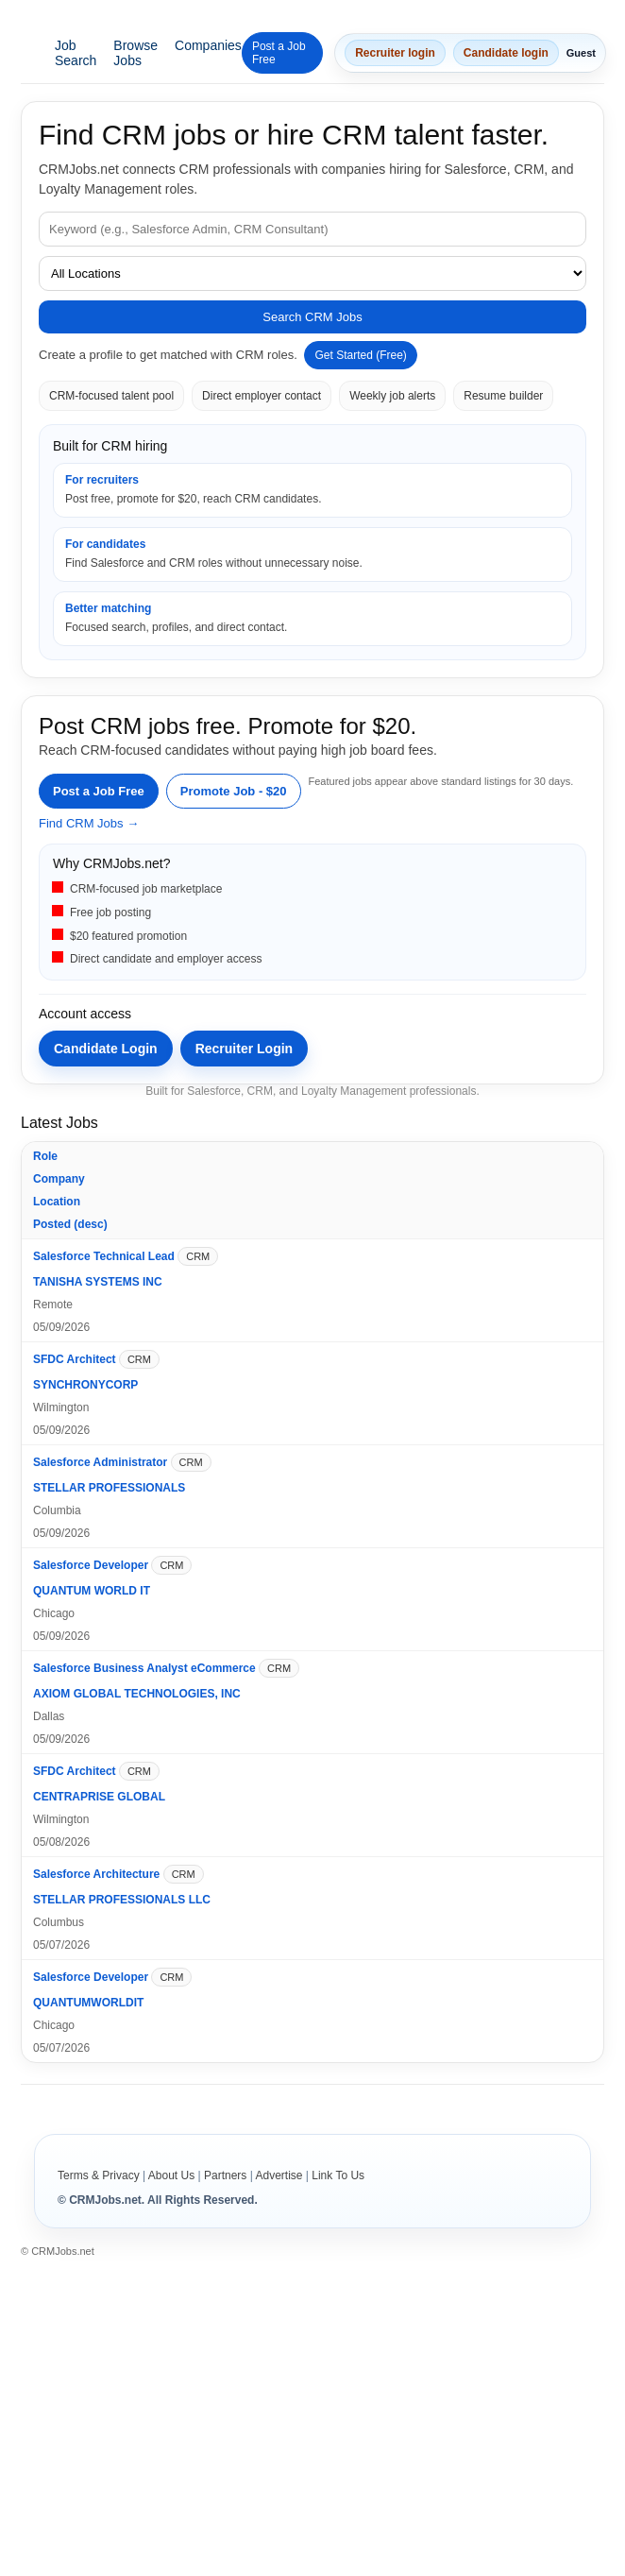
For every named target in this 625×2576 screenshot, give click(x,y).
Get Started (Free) (360, 355)
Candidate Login (106, 1048)
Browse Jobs (135, 53)
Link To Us (338, 2175)
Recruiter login (395, 53)
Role (45, 1156)
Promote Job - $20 (233, 791)
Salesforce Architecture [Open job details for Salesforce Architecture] (96, 1874)
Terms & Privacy (99, 2175)
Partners (225, 2175)
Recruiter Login (244, 1048)
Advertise (278, 2175)
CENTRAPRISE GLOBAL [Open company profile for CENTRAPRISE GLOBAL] (99, 1796)
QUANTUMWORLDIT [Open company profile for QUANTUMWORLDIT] (88, 2002)
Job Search (75, 53)
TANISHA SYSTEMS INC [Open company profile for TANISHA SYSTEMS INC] (97, 1281)
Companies (208, 45)
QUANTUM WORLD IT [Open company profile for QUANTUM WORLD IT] (91, 1590)
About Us (171, 2175)
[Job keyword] (312, 229)
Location (56, 1201)
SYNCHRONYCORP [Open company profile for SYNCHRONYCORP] (85, 1384)
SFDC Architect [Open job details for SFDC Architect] (74, 1359)
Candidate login (506, 53)
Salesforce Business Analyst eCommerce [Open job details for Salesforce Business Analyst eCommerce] (144, 1668)
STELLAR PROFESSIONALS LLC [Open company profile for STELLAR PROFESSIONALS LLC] (122, 1899)
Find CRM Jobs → (89, 823)
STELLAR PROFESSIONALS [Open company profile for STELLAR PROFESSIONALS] (109, 1487)
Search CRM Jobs (312, 317)
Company (59, 1179)
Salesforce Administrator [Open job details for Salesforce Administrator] (100, 1462)
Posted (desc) (70, 1224)
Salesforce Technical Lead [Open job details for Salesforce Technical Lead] (104, 1256)
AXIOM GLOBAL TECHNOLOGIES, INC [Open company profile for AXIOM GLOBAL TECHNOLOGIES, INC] (137, 1693)
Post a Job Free (279, 53)
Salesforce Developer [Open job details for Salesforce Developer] (90, 1565)
